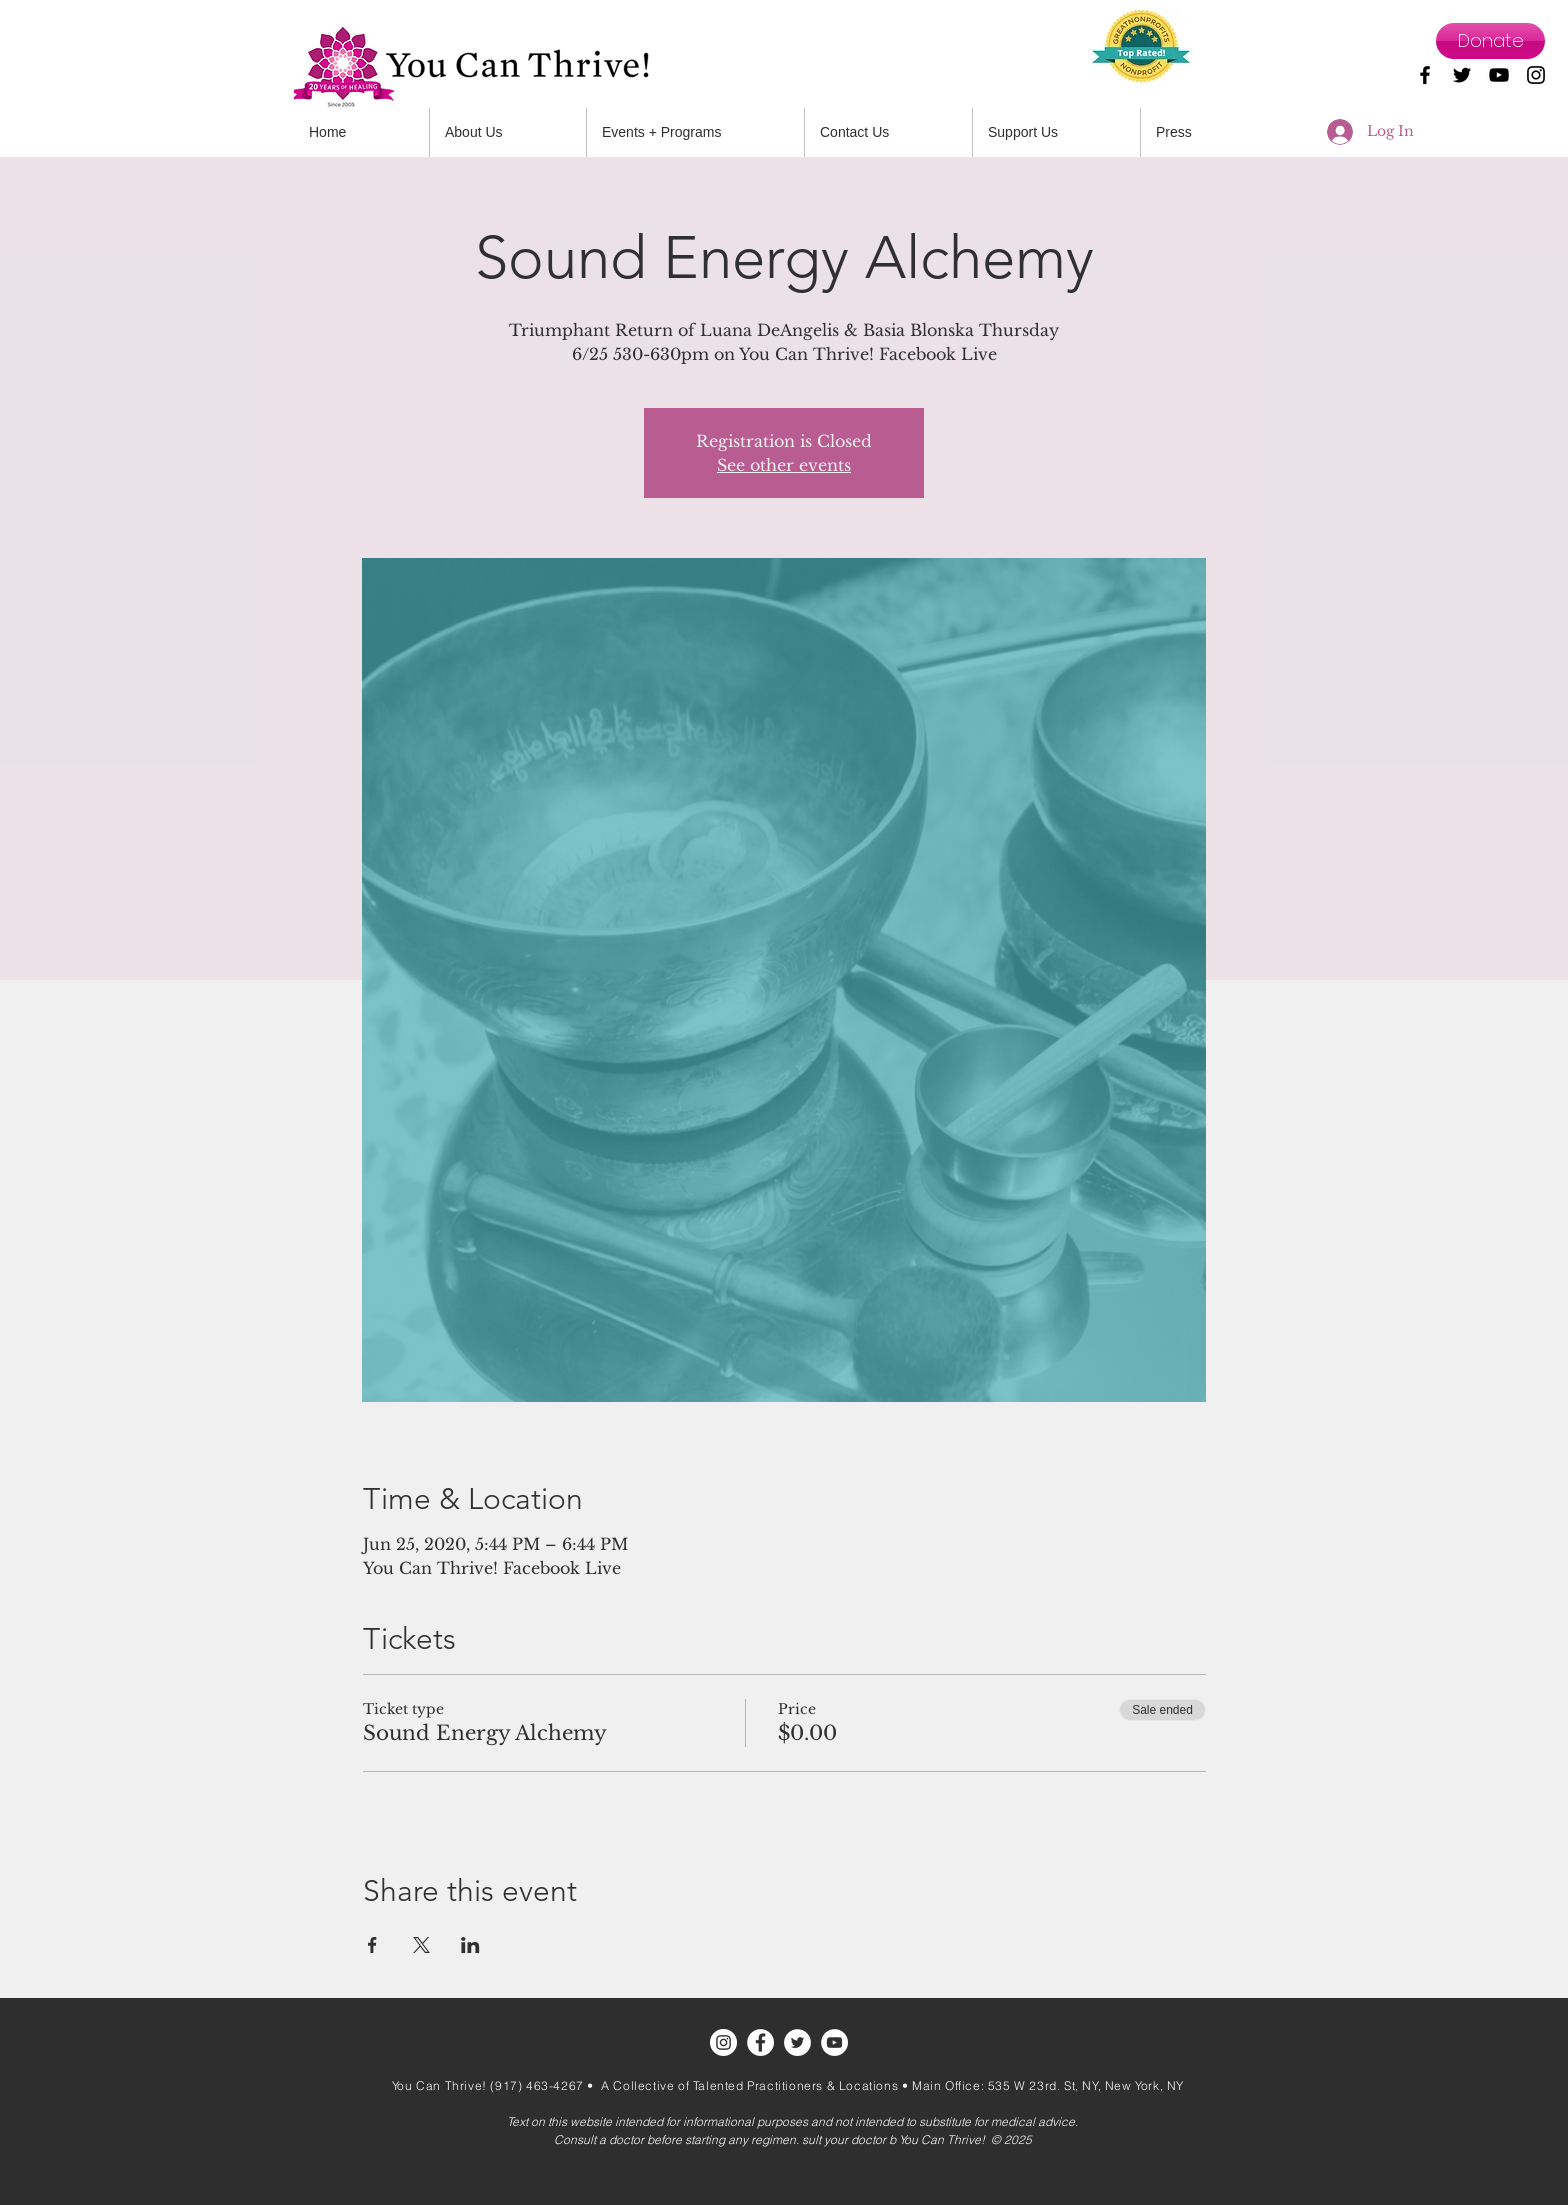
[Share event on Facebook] (372, 1945)
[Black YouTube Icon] (1499, 75)
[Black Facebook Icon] (1425, 75)
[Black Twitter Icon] (1462, 75)
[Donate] (1490, 41)
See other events (784, 465)
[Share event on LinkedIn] (470, 1945)
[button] (888, 132)
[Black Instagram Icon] (1536, 75)
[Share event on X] (421, 1945)
